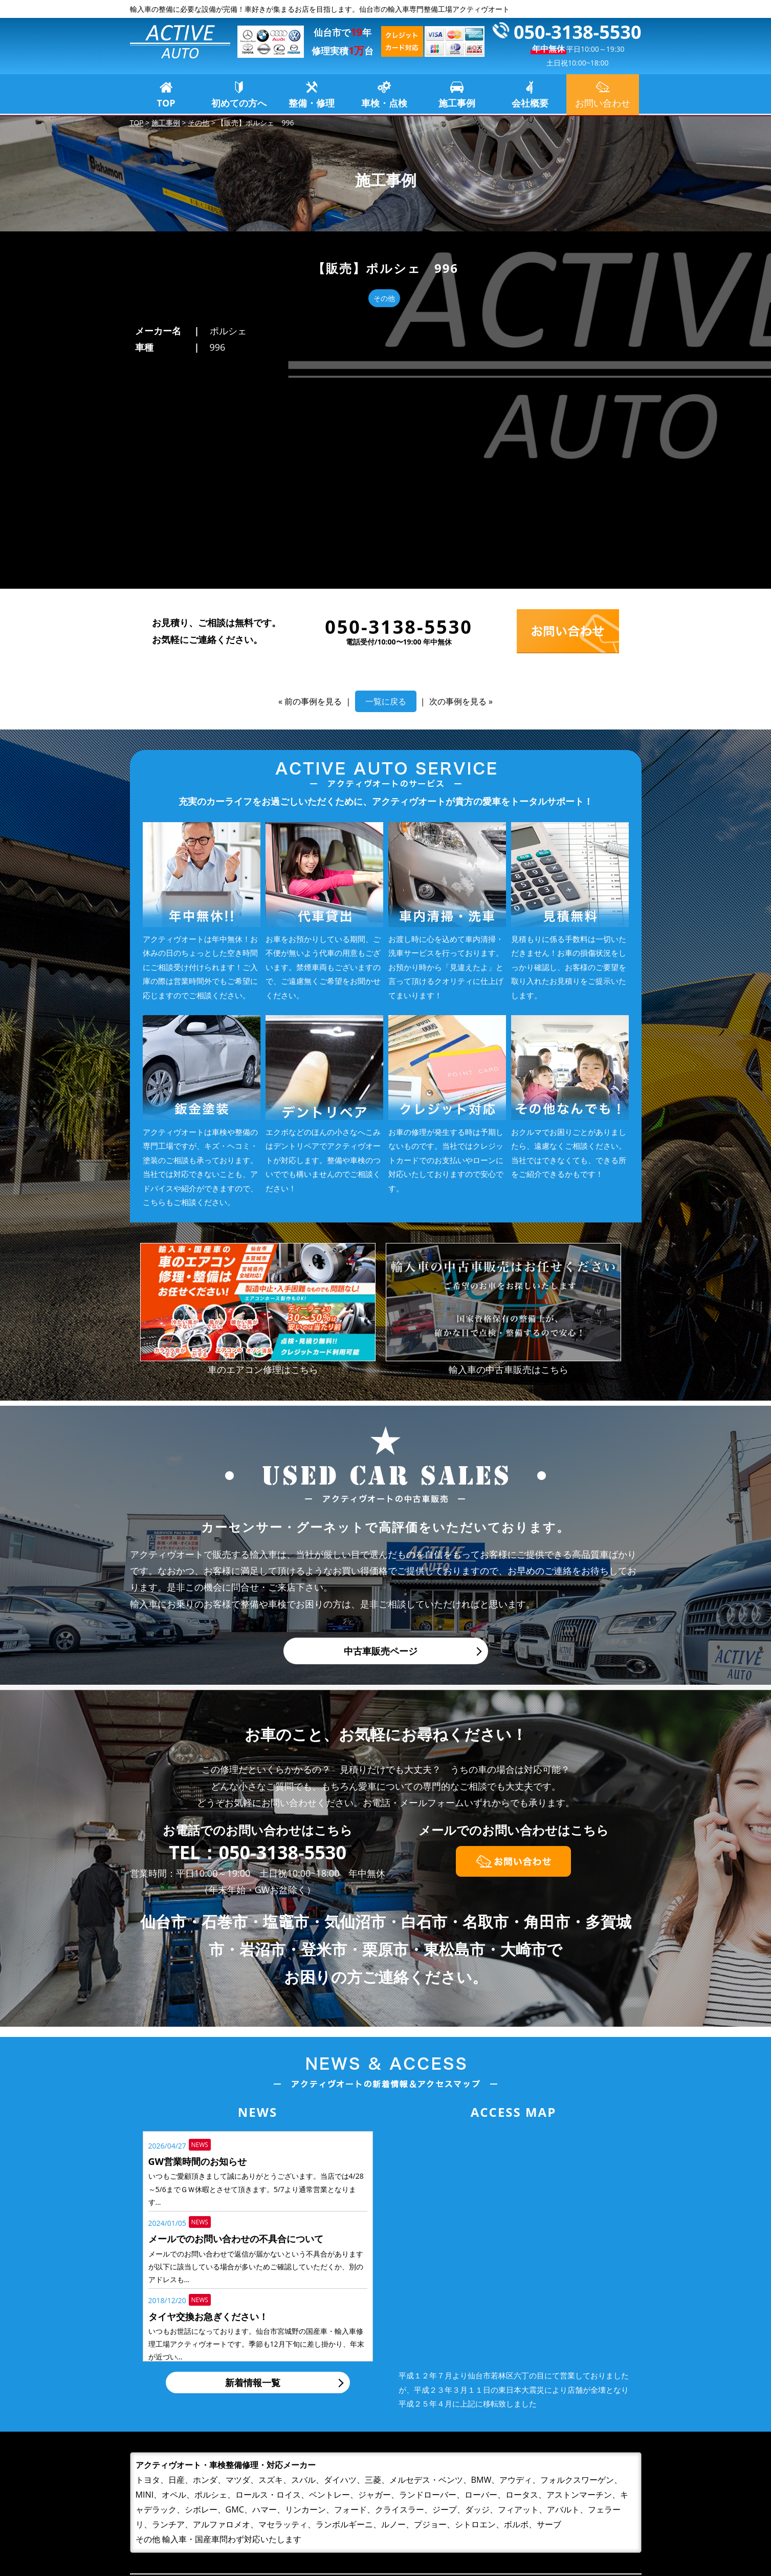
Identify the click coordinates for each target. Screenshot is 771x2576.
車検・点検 (384, 103)
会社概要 (530, 103)
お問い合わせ (546, 2504)
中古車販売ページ (380, 1438)
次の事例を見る (458, 489)
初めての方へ (239, 103)
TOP (166, 103)
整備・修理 (312, 103)
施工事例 (456, 103)
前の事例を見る (313, 489)
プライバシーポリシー (565, 2520)
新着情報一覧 (252, 2169)
